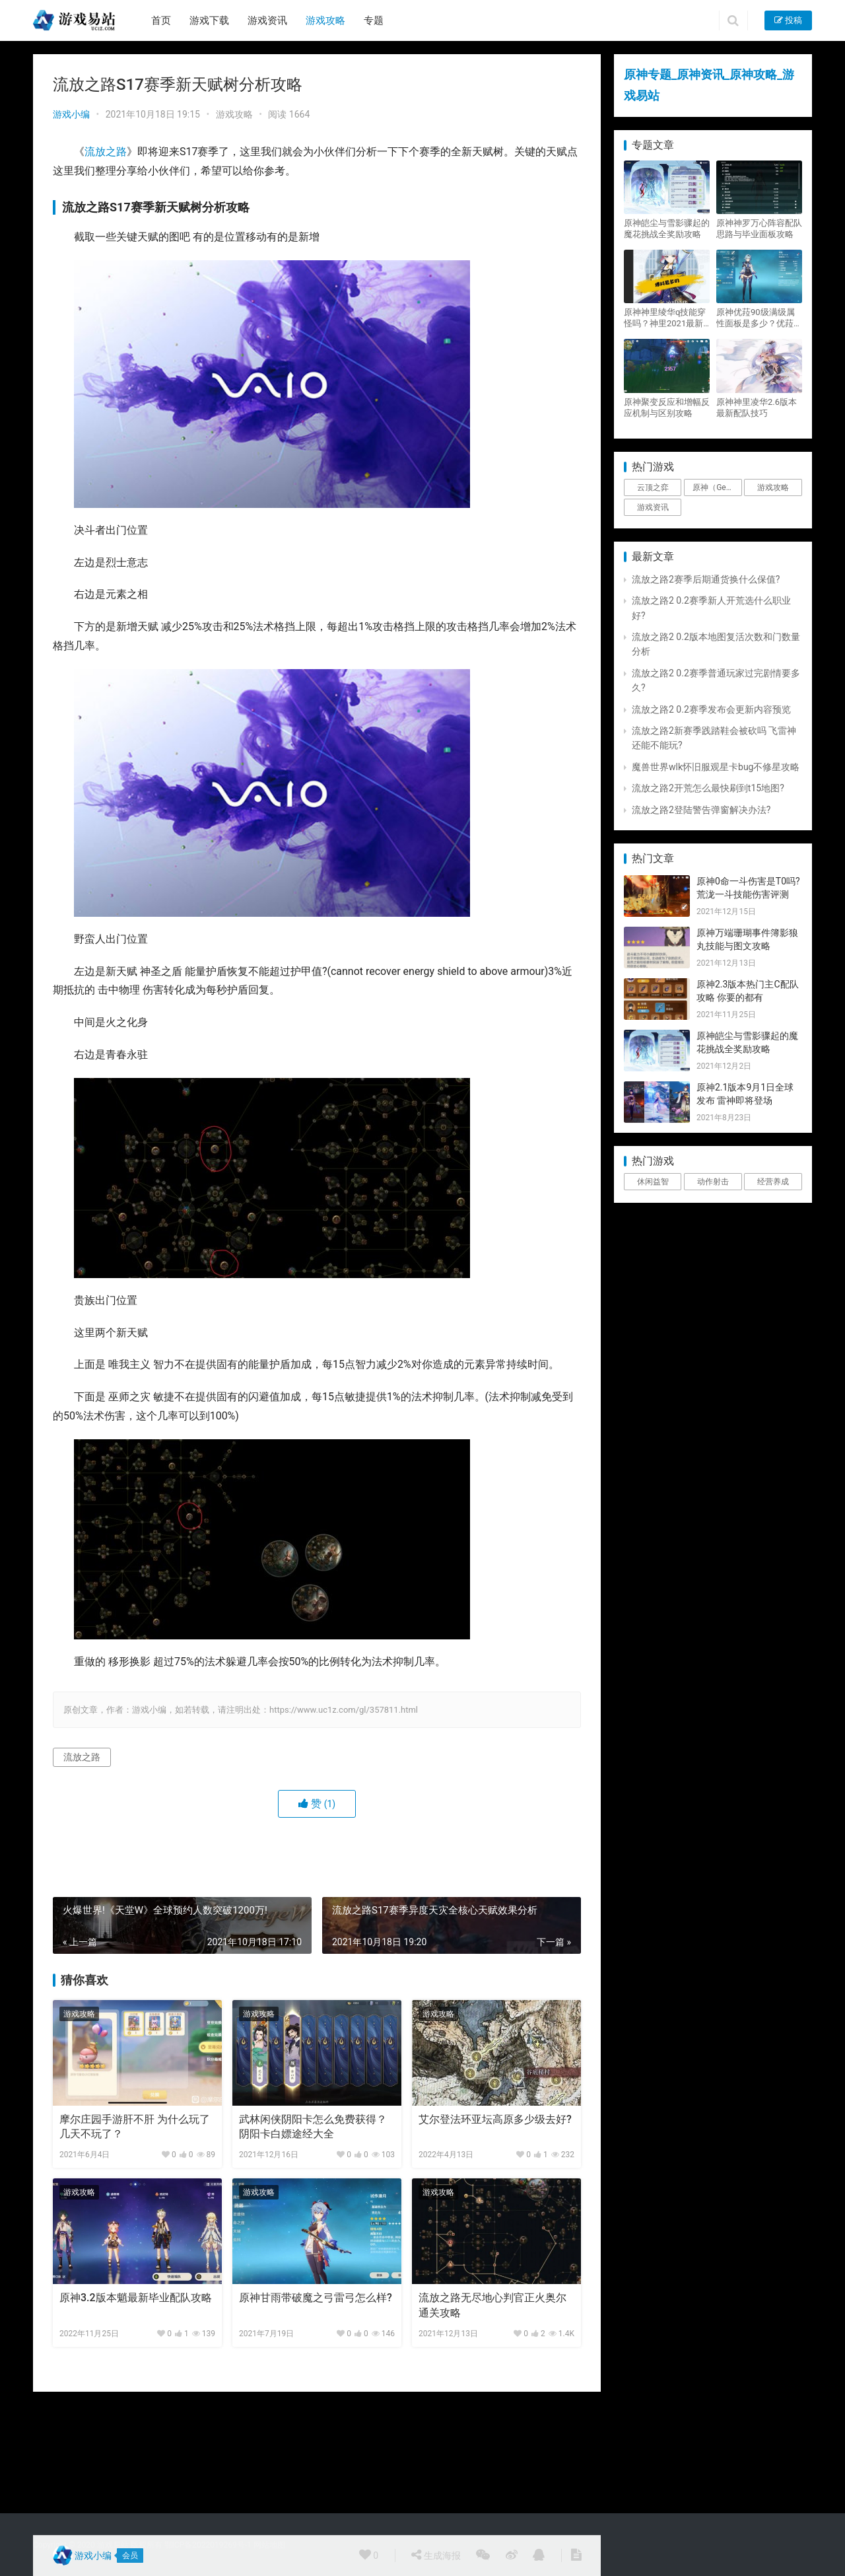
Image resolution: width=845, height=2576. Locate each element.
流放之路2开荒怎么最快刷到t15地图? (708, 788)
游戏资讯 (267, 20)
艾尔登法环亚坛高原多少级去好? (495, 2119)
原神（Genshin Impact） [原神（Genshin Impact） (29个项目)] (717, 487)
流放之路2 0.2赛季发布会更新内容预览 (711, 709)
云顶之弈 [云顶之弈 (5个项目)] (653, 487)
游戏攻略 (325, 20)
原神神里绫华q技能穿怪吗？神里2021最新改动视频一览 (665, 318)
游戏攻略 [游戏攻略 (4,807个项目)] (773, 487)
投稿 (788, 20)
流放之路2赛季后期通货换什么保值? (706, 579)
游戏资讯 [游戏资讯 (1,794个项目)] (653, 507)
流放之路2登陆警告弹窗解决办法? (701, 810)
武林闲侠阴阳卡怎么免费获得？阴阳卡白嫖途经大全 (313, 2126)
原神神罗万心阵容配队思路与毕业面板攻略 (759, 228)
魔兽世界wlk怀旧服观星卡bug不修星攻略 (715, 767)
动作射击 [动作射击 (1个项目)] (713, 1181)
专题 (374, 20)
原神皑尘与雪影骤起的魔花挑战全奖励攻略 (667, 228)
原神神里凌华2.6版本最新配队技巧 (756, 407)
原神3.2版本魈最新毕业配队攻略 (135, 2297)
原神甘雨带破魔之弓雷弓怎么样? (315, 2297)
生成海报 (435, 2555)
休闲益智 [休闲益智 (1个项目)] (653, 1181)
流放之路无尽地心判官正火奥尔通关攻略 (492, 2304)
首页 (161, 20)
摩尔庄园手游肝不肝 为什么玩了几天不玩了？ (134, 2126)
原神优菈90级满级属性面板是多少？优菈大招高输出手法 (759, 318)
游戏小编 (71, 114)
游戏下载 (209, 20)
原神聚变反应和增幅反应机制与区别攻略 (667, 407)
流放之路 (105, 151)
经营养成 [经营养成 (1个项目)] (773, 1181)
